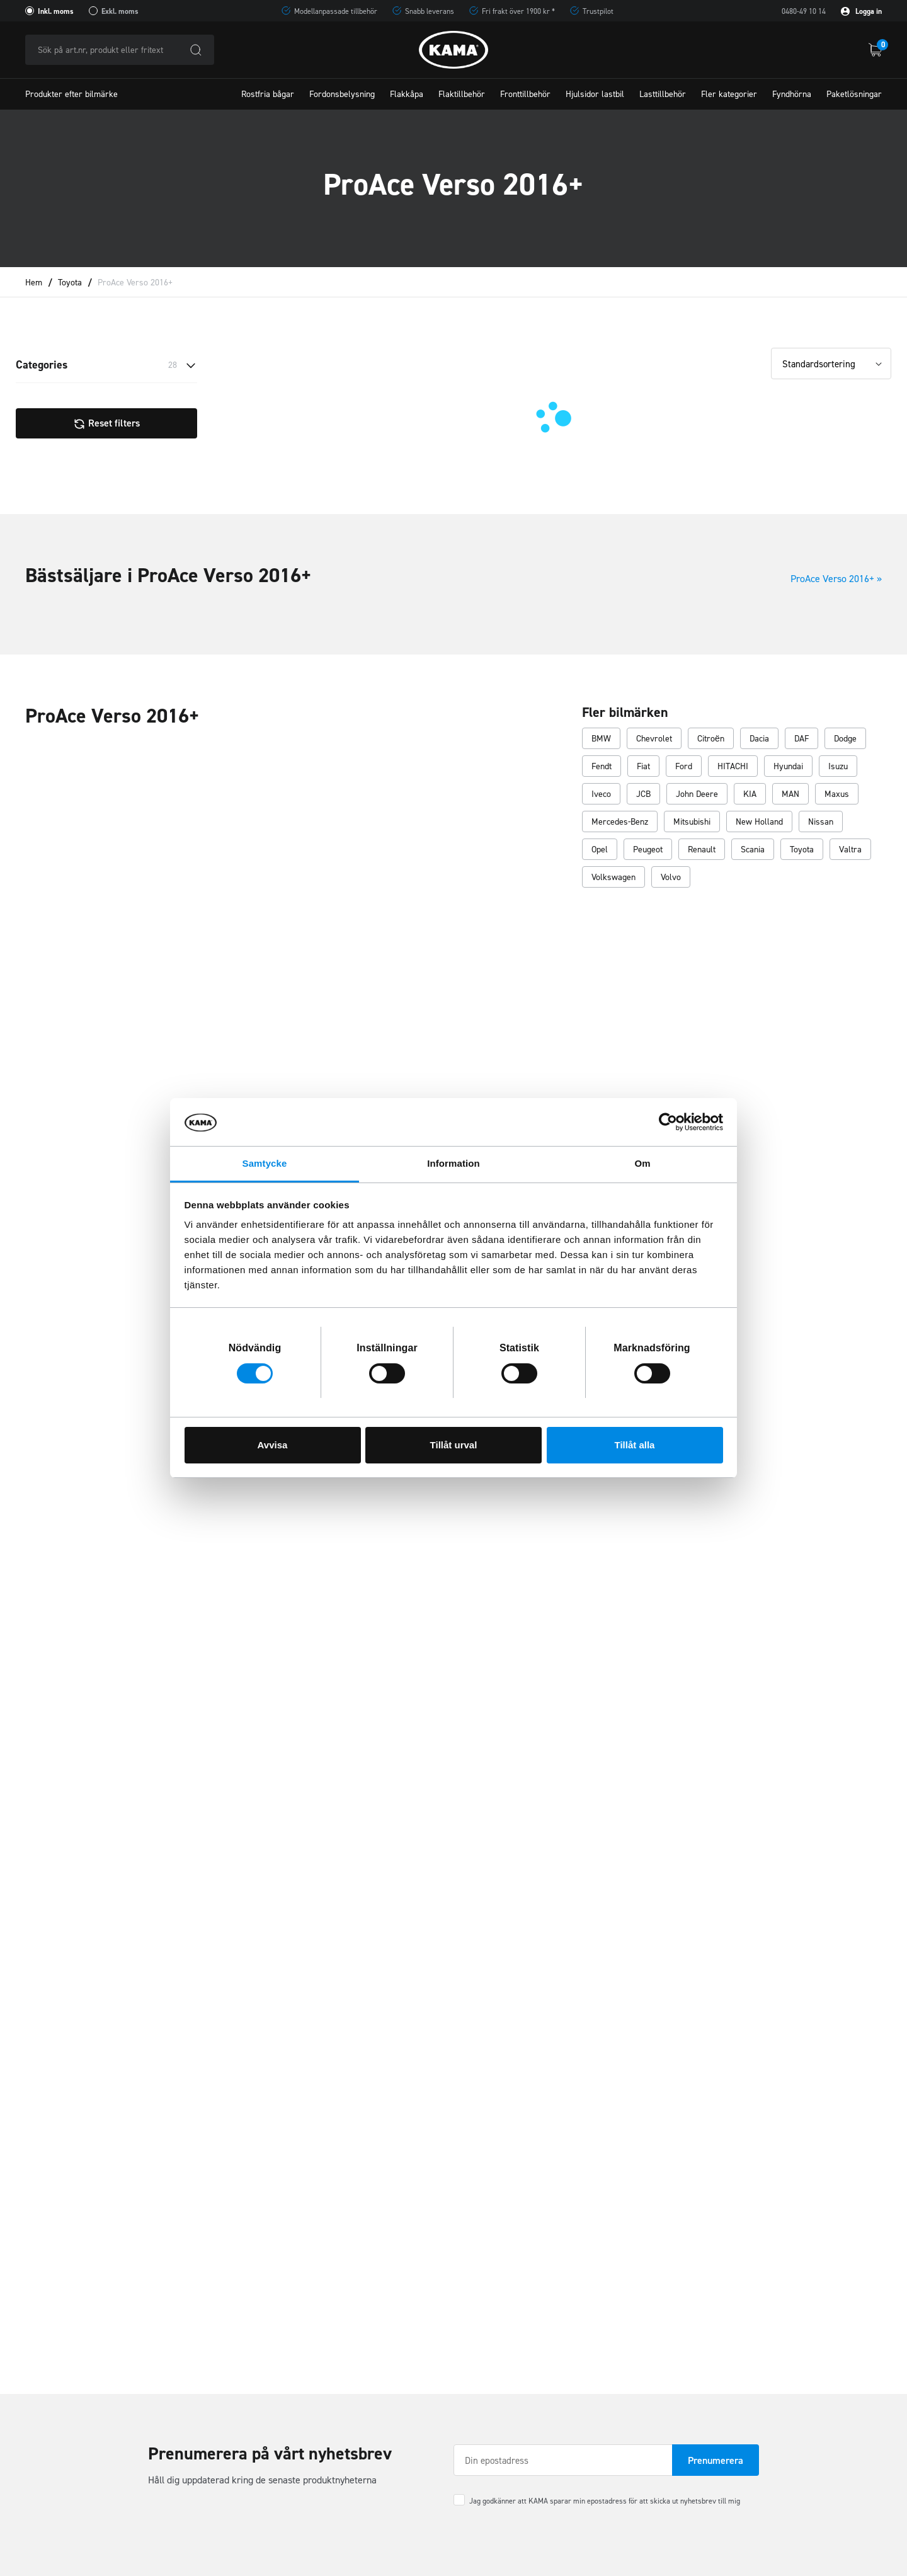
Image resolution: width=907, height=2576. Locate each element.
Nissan (820, 822)
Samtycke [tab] (264, 1163)
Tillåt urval (453, 1445)
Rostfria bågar (267, 94)
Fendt (601, 767)
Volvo (671, 878)
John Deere (697, 795)
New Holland (759, 822)
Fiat (643, 767)
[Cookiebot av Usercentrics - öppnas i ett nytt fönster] (668, 1122)
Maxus (836, 795)
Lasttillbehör (662, 94)
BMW (601, 739)
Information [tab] (453, 1163)
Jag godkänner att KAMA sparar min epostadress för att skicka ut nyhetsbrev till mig (604, 2501)
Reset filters (106, 423)
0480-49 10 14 (804, 11)
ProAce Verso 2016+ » (836, 578)
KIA (749, 795)
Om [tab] (642, 1163)
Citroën (710, 739)
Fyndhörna (791, 94)
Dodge (845, 739)
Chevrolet (654, 739)
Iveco (601, 795)
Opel (599, 850)
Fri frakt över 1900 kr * (518, 11)
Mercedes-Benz (619, 822)
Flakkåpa (406, 94)
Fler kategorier (729, 94)
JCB (643, 795)
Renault (702, 850)
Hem (33, 283)
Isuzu (838, 767)
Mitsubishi (691, 822)
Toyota (70, 283)
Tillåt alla (635, 1445)
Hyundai (788, 767)
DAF (801, 739)
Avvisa (273, 1445)
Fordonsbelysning (342, 94)
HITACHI (732, 767)
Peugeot (648, 850)
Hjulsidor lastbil (595, 94)
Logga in (861, 11)
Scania (753, 850)
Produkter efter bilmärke (71, 94)
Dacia (759, 739)
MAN (790, 795)
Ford (683, 767)
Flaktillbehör (461, 94)
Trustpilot (598, 11)
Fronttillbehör (525, 94)
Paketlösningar (854, 94)
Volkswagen (613, 878)
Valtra (850, 850)
